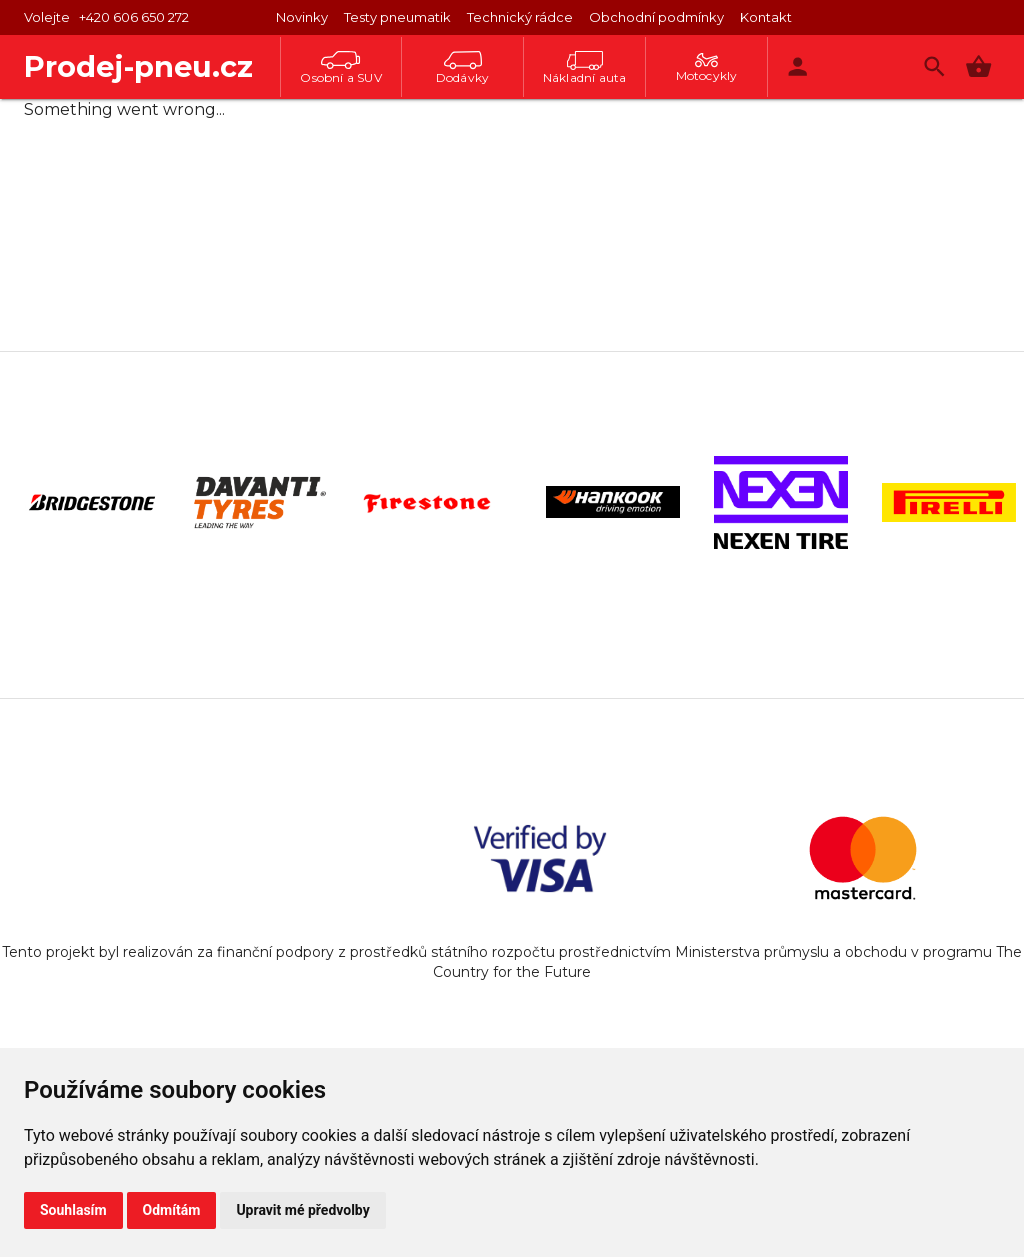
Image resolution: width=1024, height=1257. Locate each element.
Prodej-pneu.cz (138, 66)
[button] (978, 66)
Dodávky (462, 68)
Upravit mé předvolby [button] (302, 1210)
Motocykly (707, 68)
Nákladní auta (585, 68)
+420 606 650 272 (134, 17)
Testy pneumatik (397, 17)
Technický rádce (520, 17)
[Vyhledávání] (934, 66)
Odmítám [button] (172, 1210)
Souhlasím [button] (73, 1210)
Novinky (302, 17)
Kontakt (766, 17)
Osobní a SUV (340, 68)
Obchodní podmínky (656, 17)
